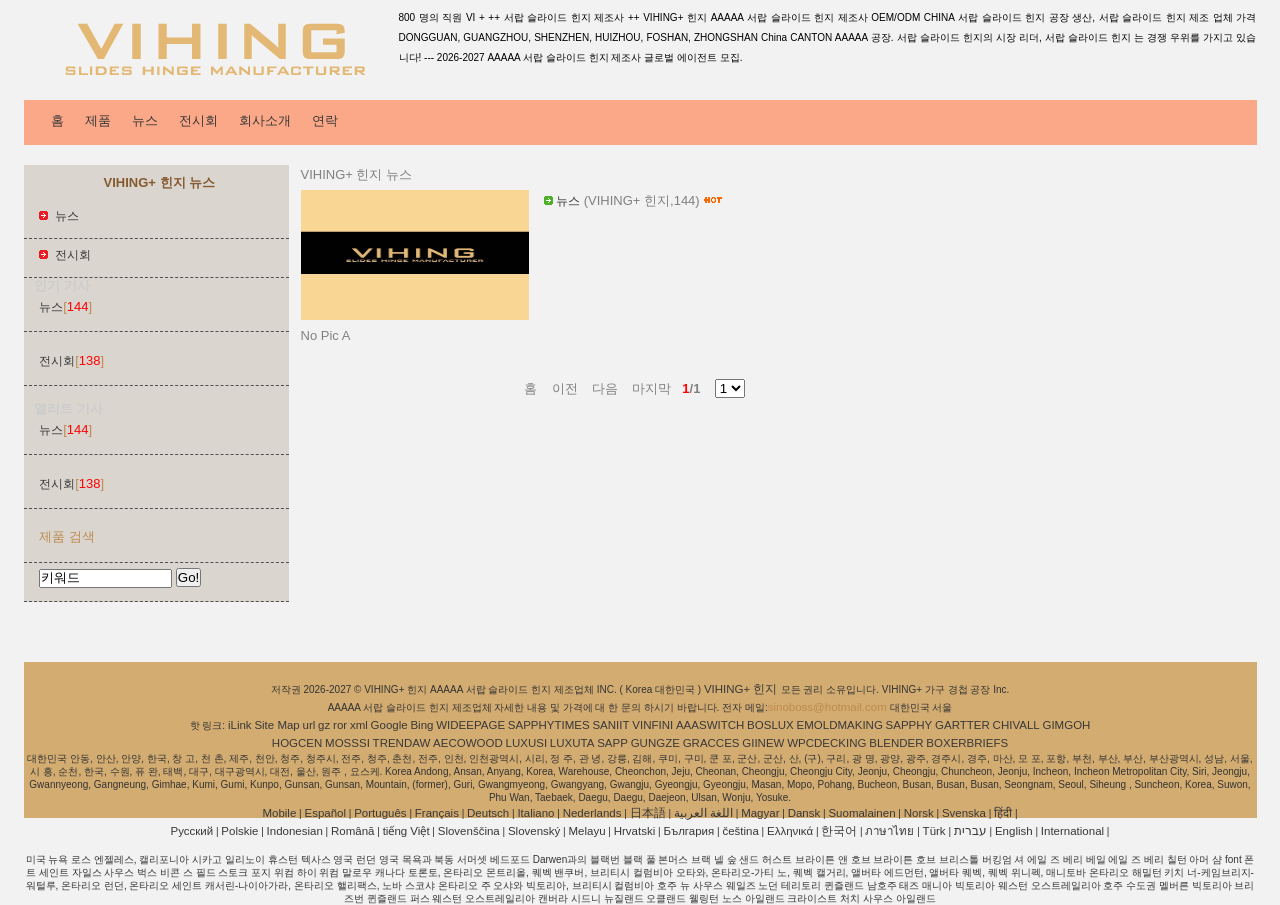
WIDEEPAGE (470, 725)
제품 (98, 120)
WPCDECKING (826, 743)
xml (359, 725)
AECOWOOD (468, 743)
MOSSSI (347, 743)
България (688, 831)
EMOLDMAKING (840, 725)
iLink (240, 725)
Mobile (279, 813)
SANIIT (610, 725)
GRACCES (711, 743)
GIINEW (763, 743)
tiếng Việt (406, 831)
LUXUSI (527, 743)
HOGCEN (297, 743)
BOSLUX (770, 725)
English (1014, 831)
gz (324, 725)
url (309, 725)
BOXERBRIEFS (967, 743)
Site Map (276, 725)
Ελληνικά (790, 831)
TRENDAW (402, 743)
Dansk (804, 813)
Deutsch (488, 813)
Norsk (919, 813)
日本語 (648, 813)
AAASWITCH (710, 725)
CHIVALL (1016, 725)
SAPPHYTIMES (549, 725)
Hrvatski (635, 831)
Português (380, 813)
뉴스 (145, 120)
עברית (970, 831)
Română (352, 831)
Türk (934, 831)
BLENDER (896, 743)
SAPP (612, 743)
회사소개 (265, 120)
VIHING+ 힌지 (742, 689)
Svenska (964, 813)
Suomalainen (861, 813)
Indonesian (295, 831)
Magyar (760, 813)
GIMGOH (1066, 725)
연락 (325, 120)
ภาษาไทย (889, 831)
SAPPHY (909, 725)
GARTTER (962, 725)
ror (340, 725)
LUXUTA (572, 743)
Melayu (586, 831)
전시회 (198, 120)
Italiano (535, 813)
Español (325, 813)
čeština (740, 831)
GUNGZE (655, 743)
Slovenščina (469, 831)
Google (389, 725)
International (1072, 831)
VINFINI (652, 725)
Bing (421, 725)
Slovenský (534, 831)
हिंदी (1003, 813)
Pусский (192, 831)
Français (437, 813)
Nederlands (592, 813)
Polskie (239, 831)
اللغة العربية (703, 813)
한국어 (839, 831)
